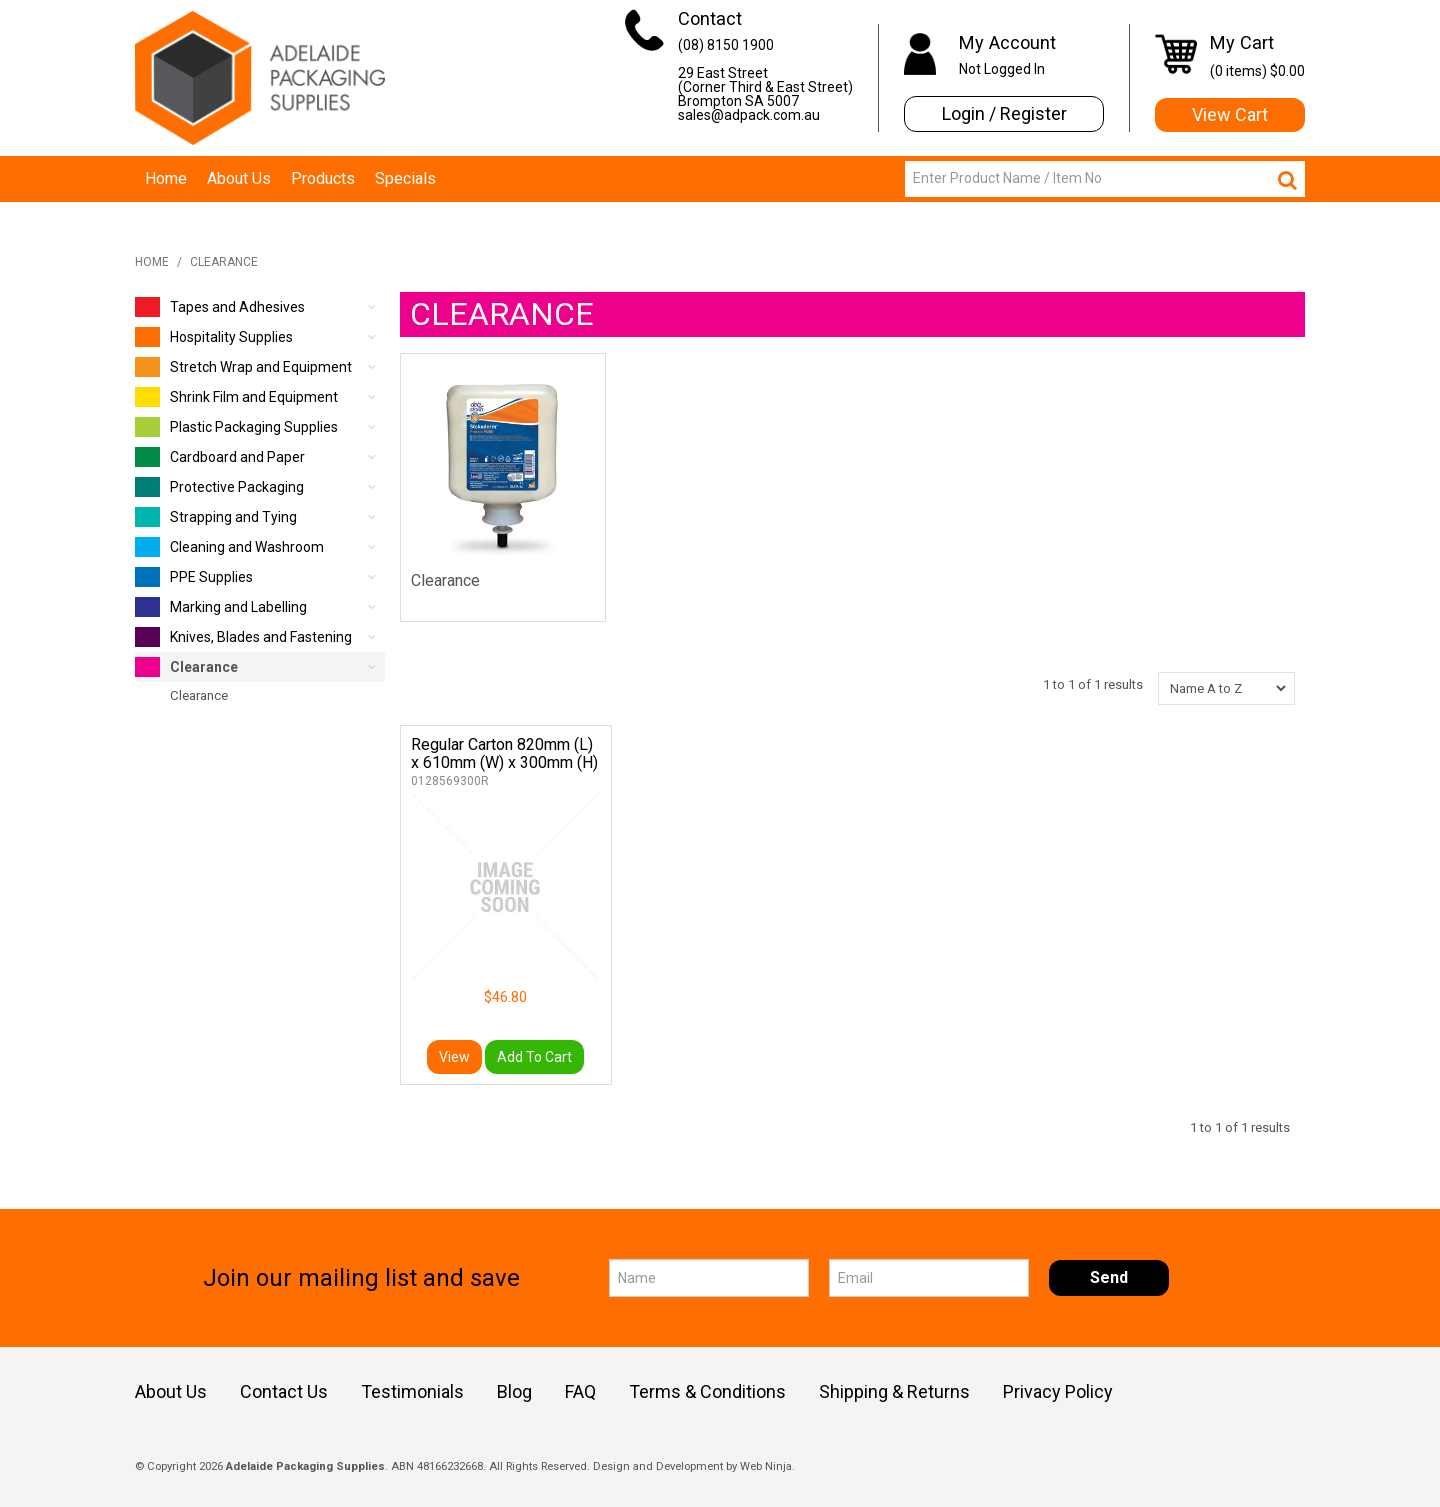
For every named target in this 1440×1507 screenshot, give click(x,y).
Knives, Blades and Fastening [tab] (243, 637)
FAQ (580, 1392)
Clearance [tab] (186, 667)
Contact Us (284, 1392)
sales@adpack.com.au (749, 115)
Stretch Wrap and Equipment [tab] (243, 367)
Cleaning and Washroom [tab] (229, 547)
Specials (405, 178)
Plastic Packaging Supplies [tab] (236, 427)
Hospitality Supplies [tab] (214, 337)
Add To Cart (534, 1057)
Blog (514, 1392)
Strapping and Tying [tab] (216, 517)
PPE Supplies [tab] (194, 577)
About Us (239, 178)
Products (323, 178)
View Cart (1230, 114)
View (454, 1057)
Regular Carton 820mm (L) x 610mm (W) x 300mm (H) (504, 753)
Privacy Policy (1058, 1392)
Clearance (445, 580)
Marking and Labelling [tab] (221, 607)
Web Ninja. (767, 1466)
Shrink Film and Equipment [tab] (236, 397)
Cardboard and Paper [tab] (220, 457)
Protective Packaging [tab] (219, 487)
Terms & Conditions (707, 1392)
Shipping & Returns (894, 1392)
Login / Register (1004, 113)
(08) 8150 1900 (726, 45)
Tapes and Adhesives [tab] (220, 307)
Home (166, 178)
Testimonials (412, 1392)
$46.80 (505, 997)
